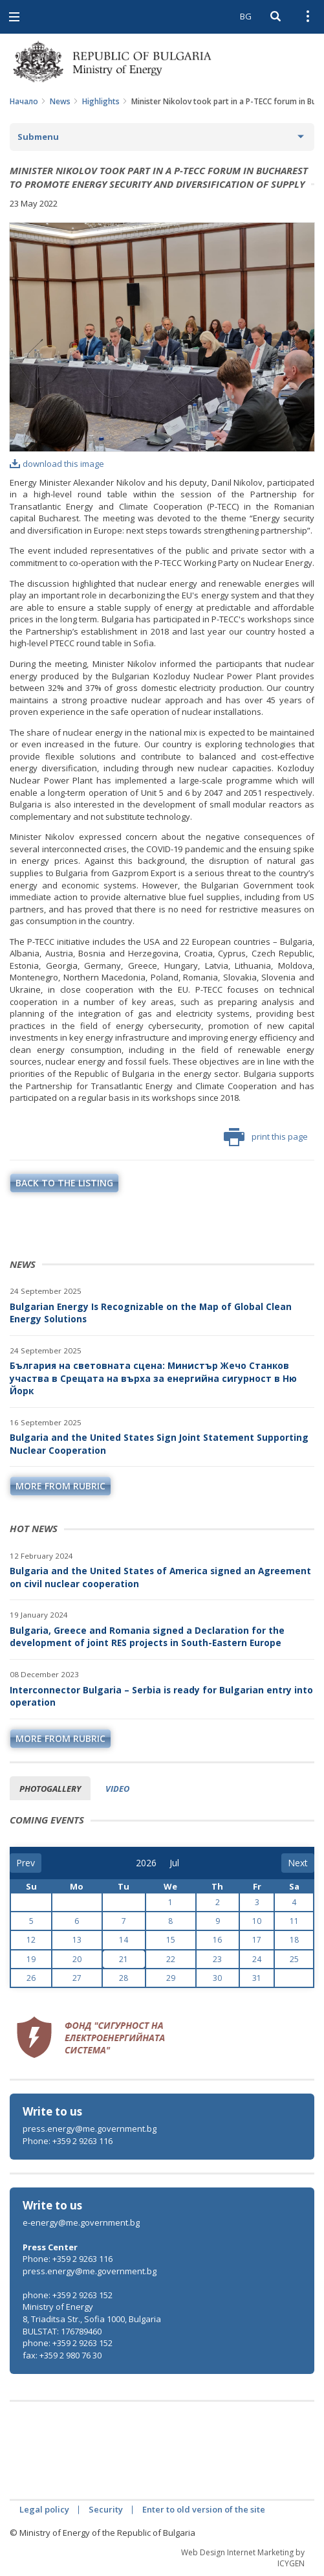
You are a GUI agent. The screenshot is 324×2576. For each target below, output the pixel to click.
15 (170, 1939)
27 (76, 1977)
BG (246, 16)
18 (294, 1939)
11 (294, 1920)
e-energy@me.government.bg (81, 2222)
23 (217, 1959)
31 (256, 1977)
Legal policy (44, 2509)
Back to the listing (64, 1183)
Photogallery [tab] (50, 1788)
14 (123, 1939)
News (60, 101)
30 (217, 1977)
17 (256, 1939)
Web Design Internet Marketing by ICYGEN (243, 2558)
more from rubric (60, 1486)
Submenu (38, 136)
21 (123, 1959)
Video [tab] (117, 1788)
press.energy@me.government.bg (90, 2128)
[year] (146, 1863)
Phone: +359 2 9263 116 (68, 2141)
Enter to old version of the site (203, 2509)
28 (123, 1977)
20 (76, 1959)
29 (170, 1977)
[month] (178, 1863)
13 (76, 1939)
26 (31, 1977)
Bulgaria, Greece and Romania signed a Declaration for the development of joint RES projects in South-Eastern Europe (147, 1636)
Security (106, 2509)
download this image (57, 463)
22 (170, 1959)
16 (217, 1939)
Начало (24, 101)
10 (256, 1920)
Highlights (101, 101)
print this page (266, 1137)
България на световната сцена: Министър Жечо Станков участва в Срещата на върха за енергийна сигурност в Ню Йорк (153, 1378)
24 (256, 1959)
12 (31, 1939)
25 (294, 1959)
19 (31, 1959)
